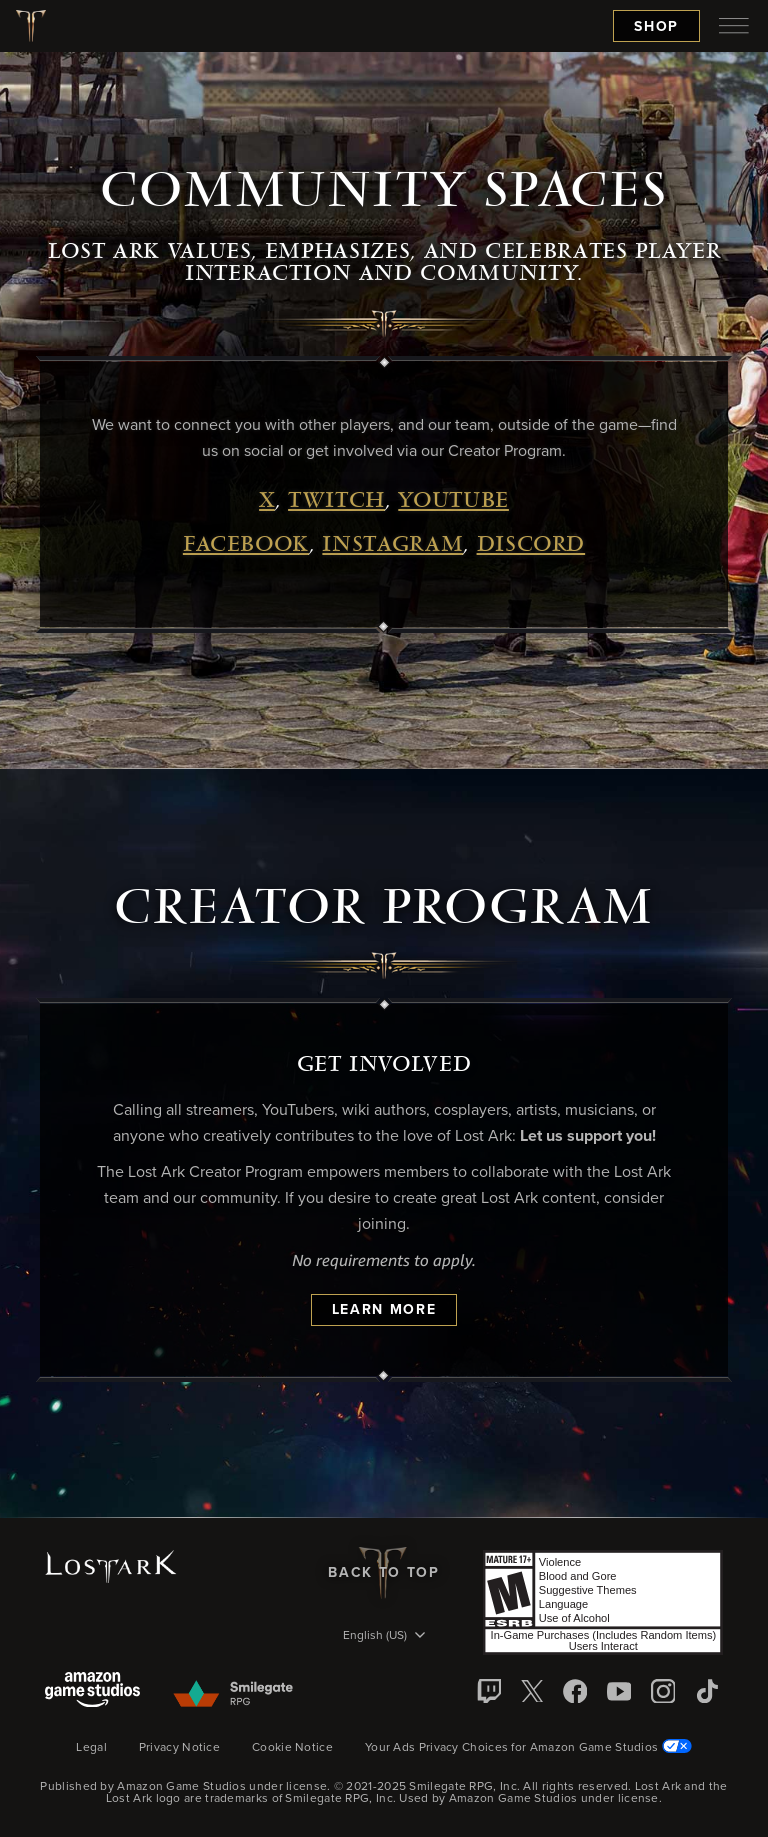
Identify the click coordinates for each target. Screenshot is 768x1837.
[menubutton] (734, 26)
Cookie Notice (292, 1748)
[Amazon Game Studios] (92, 1691)
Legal (91, 1748)
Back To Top (383, 1573)
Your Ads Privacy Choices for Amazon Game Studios (528, 1748)
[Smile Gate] (232, 1695)
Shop (656, 27)
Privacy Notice (179, 1748)
